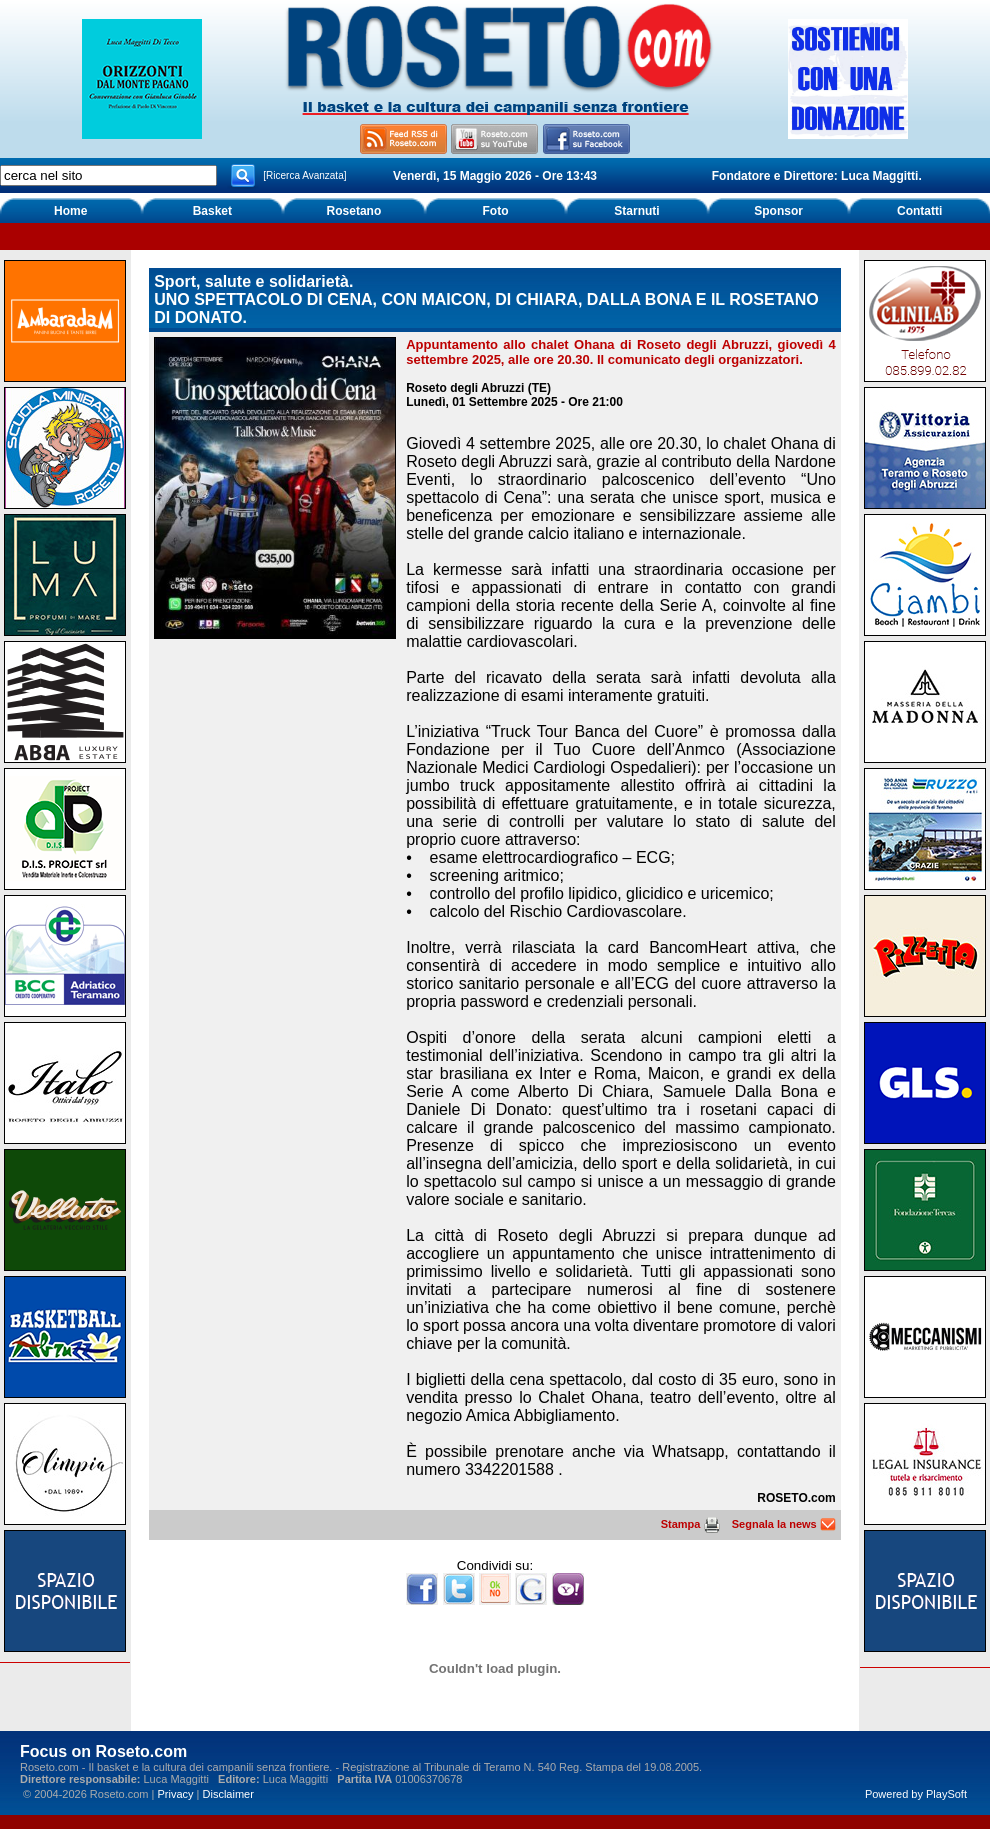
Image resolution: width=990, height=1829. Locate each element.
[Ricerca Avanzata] (304, 175)
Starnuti (636, 211)
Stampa (690, 1524)
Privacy (175, 1794)
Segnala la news (784, 1524)
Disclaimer (228, 1794)
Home (70, 211)
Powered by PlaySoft (916, 1794)
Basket (212, 211)
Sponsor (778, 211)
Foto (495, 211)
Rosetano (354, 211)
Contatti (919, 211)
